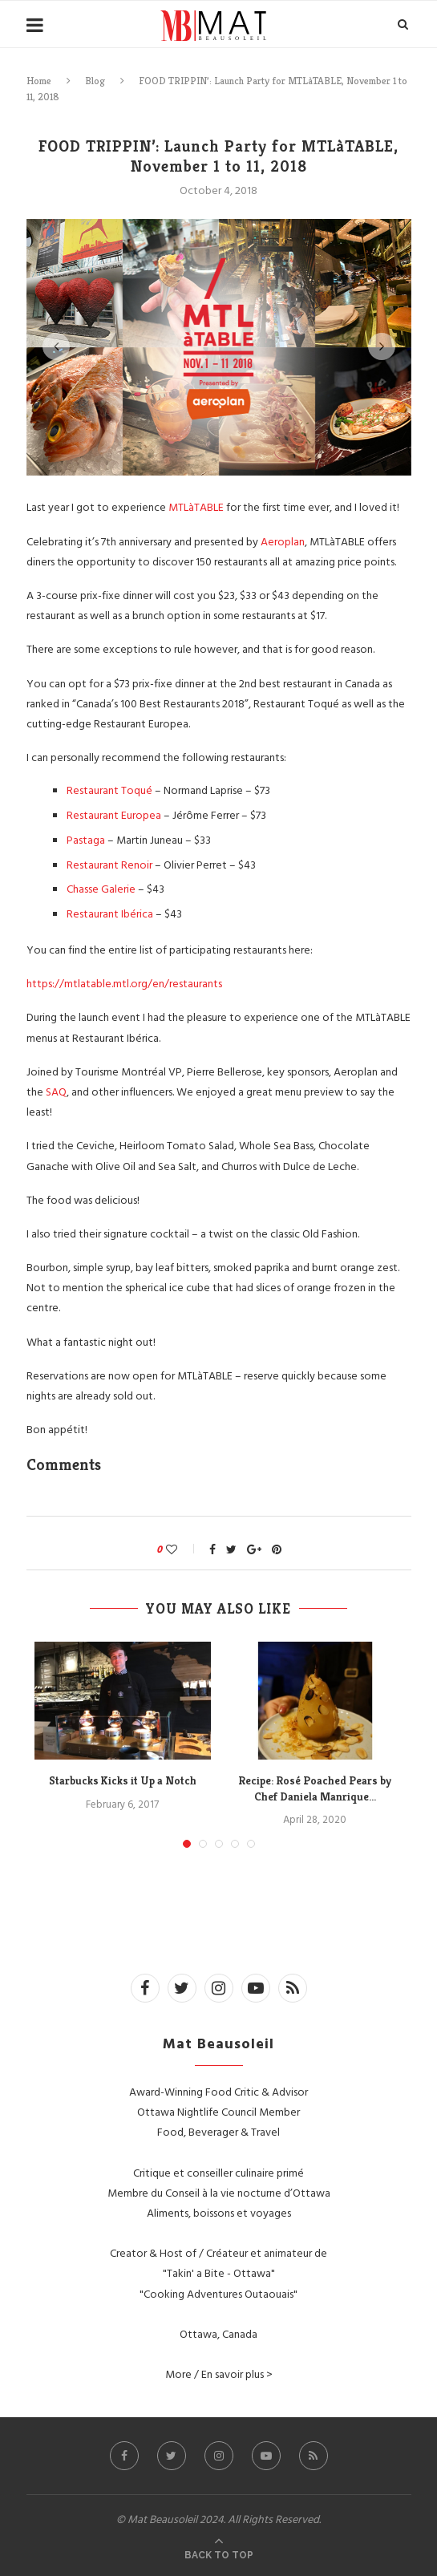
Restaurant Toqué (111, 789)
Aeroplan (283, 541)
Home (38, 80)
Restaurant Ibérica (110, 913)
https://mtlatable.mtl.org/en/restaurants (124, 982)
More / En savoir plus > (219, 2373)
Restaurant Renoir (111, 864)
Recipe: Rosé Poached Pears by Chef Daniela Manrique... (314, 1788)
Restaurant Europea (114, 814)
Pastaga (87, 839)
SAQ (56, 1091)
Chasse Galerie (101, 888)
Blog (95, 80)
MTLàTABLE (197, 506)
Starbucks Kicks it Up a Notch (122, 1780)
